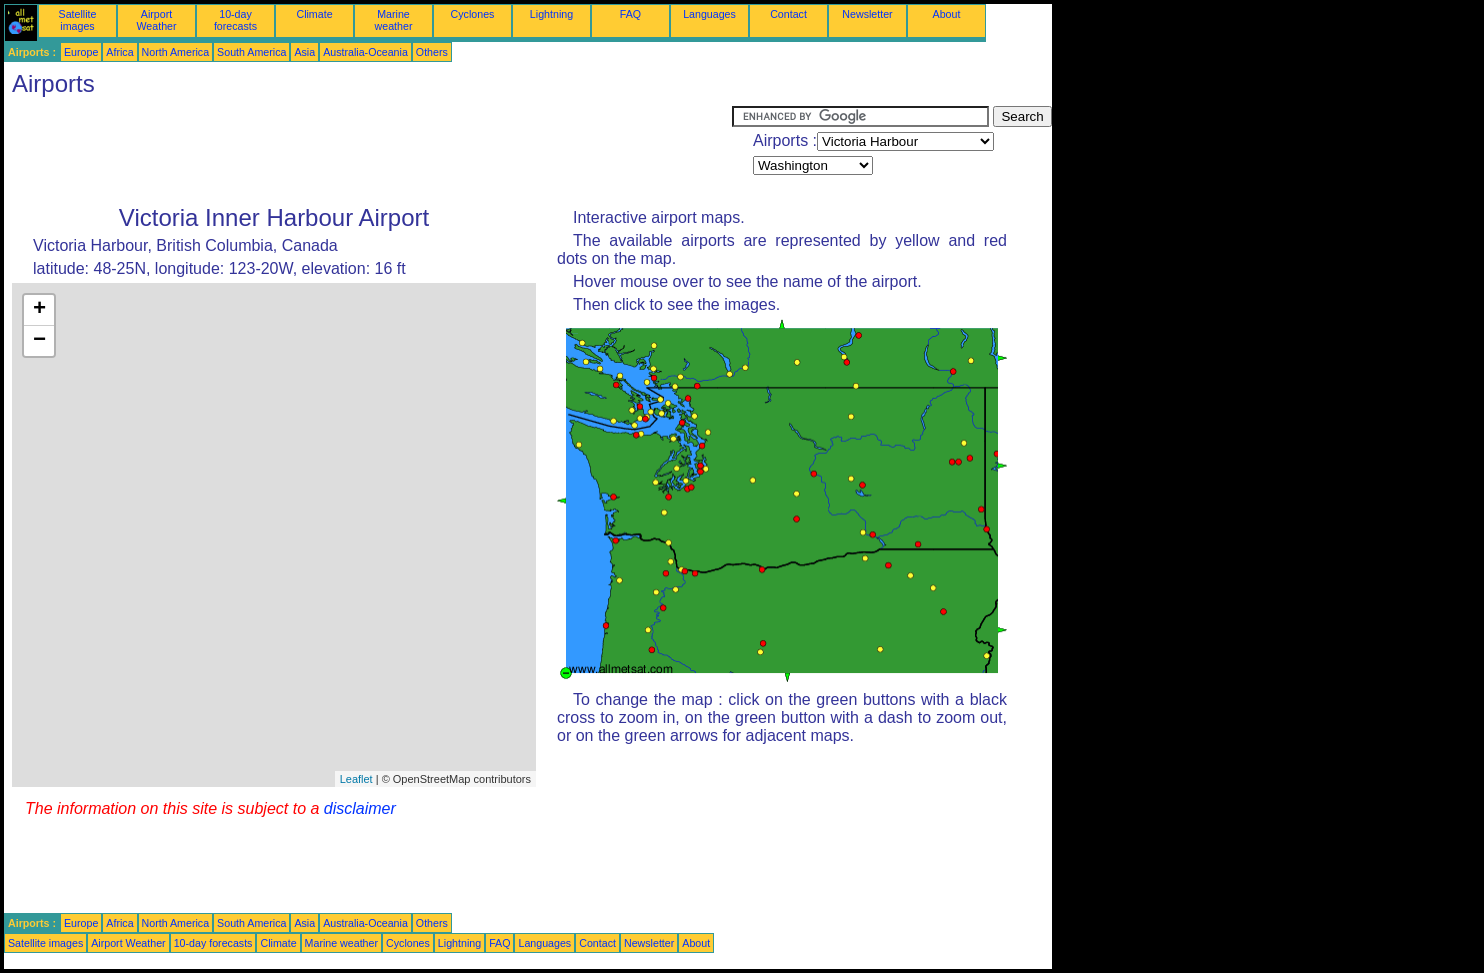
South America (251, 52)
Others (432, 52)
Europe (81, 52)
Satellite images (78, 20)
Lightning (551, 14)
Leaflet (356, 779)
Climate (314, 14)
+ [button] (39, 310)
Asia (304, 52)
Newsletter (867, 14)
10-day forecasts (235, 20)
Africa (119, 52)
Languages (709, 14)
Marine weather (394, 20)
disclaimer (360, 808)
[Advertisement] (368, 151)
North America (176, 52)
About (947, 14)
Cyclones (473, 14)
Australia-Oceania (365, 52)
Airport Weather (156, 20)
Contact (788, 14)
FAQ (630, 14)
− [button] (39, 341)
